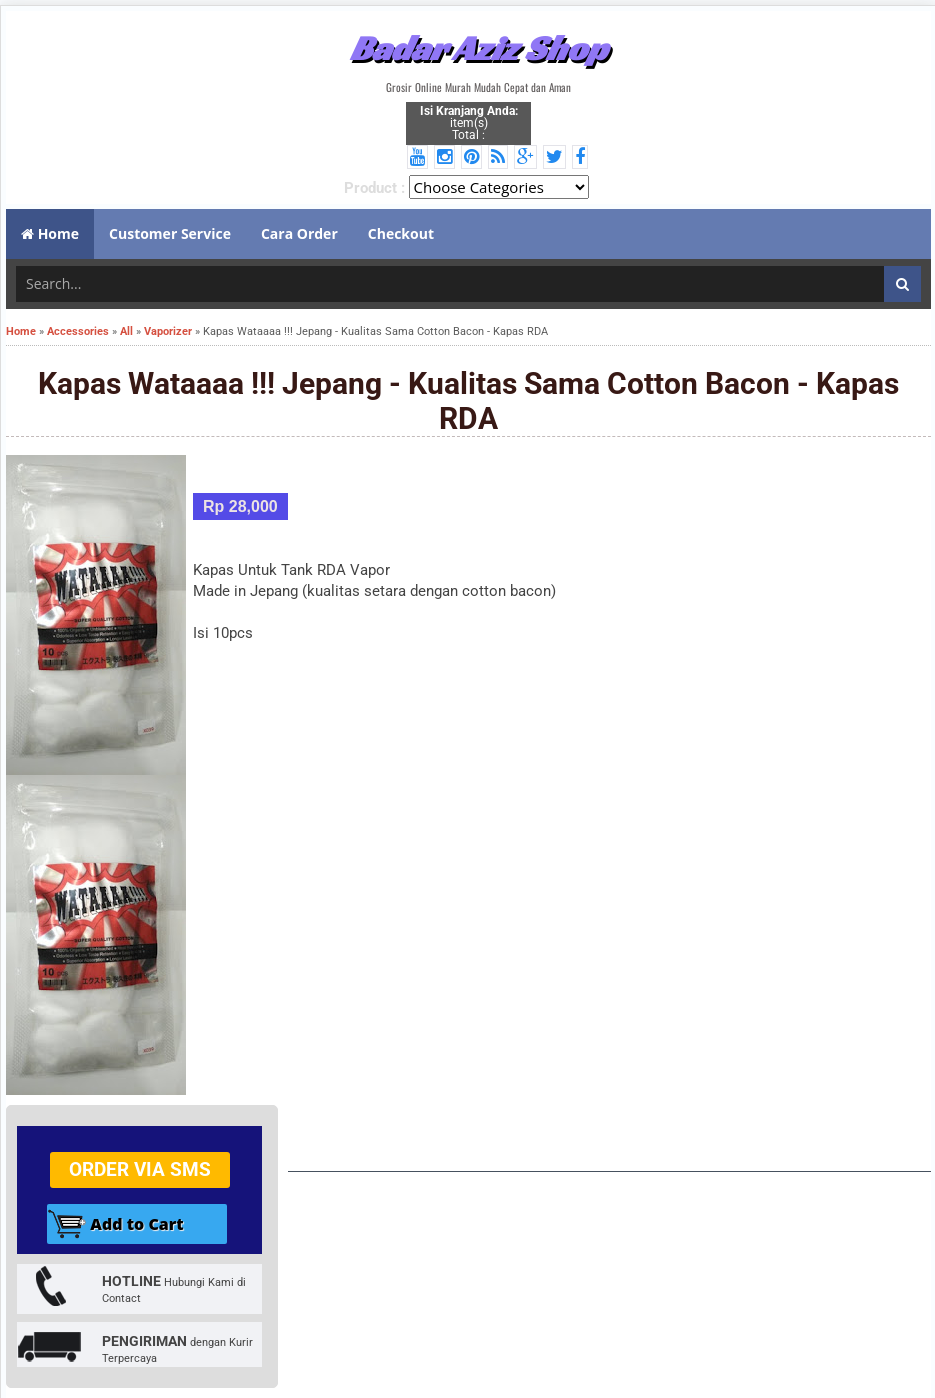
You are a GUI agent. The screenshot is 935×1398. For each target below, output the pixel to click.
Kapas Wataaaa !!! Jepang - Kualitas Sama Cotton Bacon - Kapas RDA (468, 401)
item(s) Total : (469, 123)
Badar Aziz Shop (478, 48)
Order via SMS (140, 1169)
